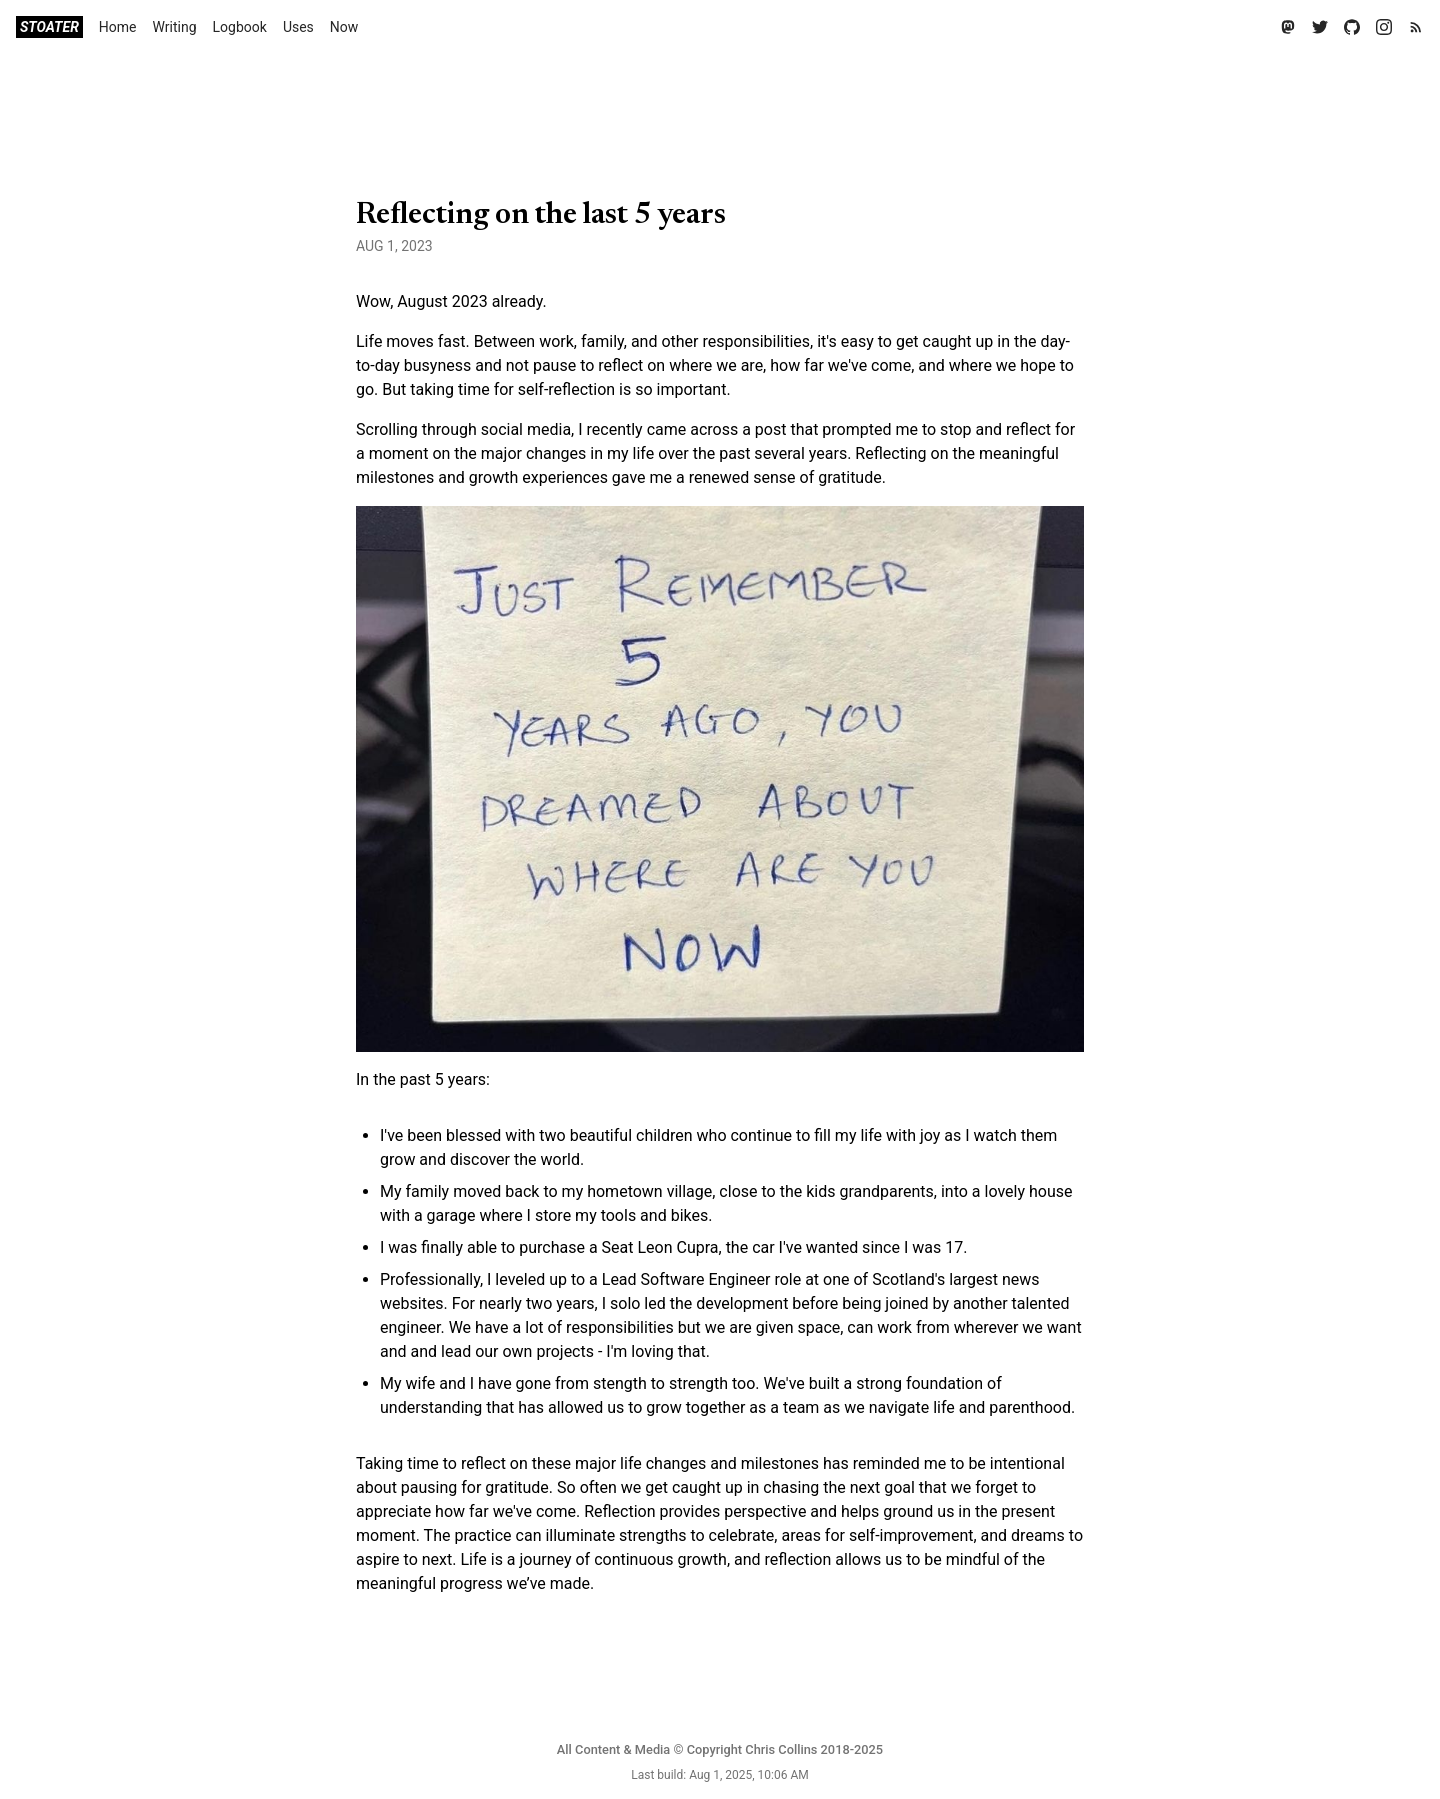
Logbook (240, 27)
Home (118, 27)
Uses (298, 27)
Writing (175, 27)
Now (344, 27)
